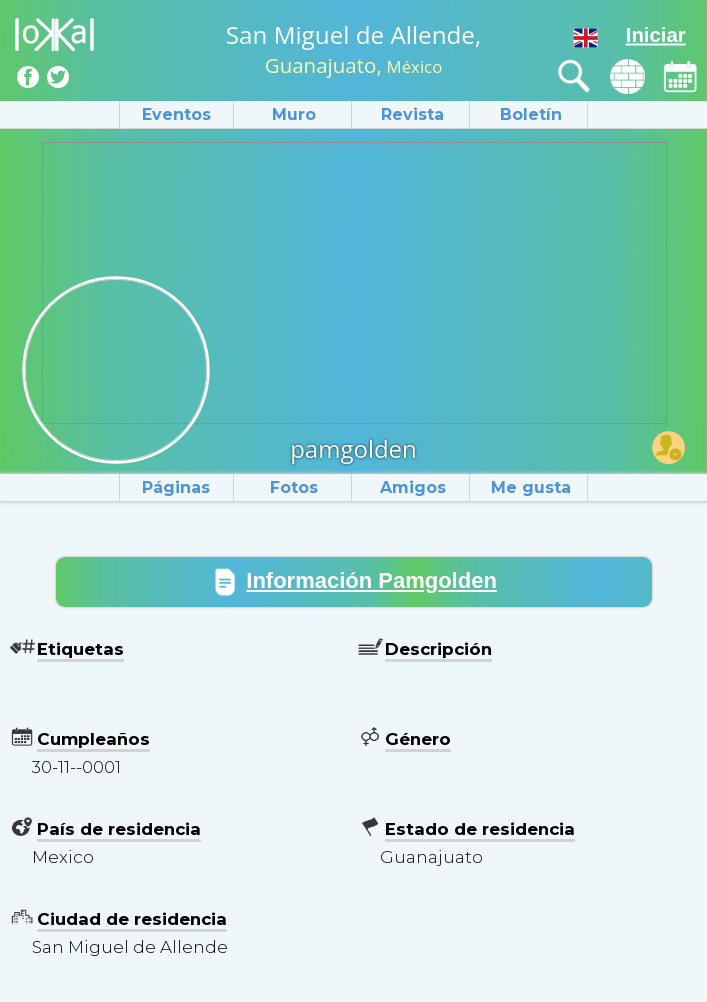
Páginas (176, 487)
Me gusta (531, 487)
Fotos (294, 487)
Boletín (531, 114)
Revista (412, 114)
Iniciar (656, 35)
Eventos (176, 114)
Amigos (413, 487)
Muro (294, 114)
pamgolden (353, 448)
